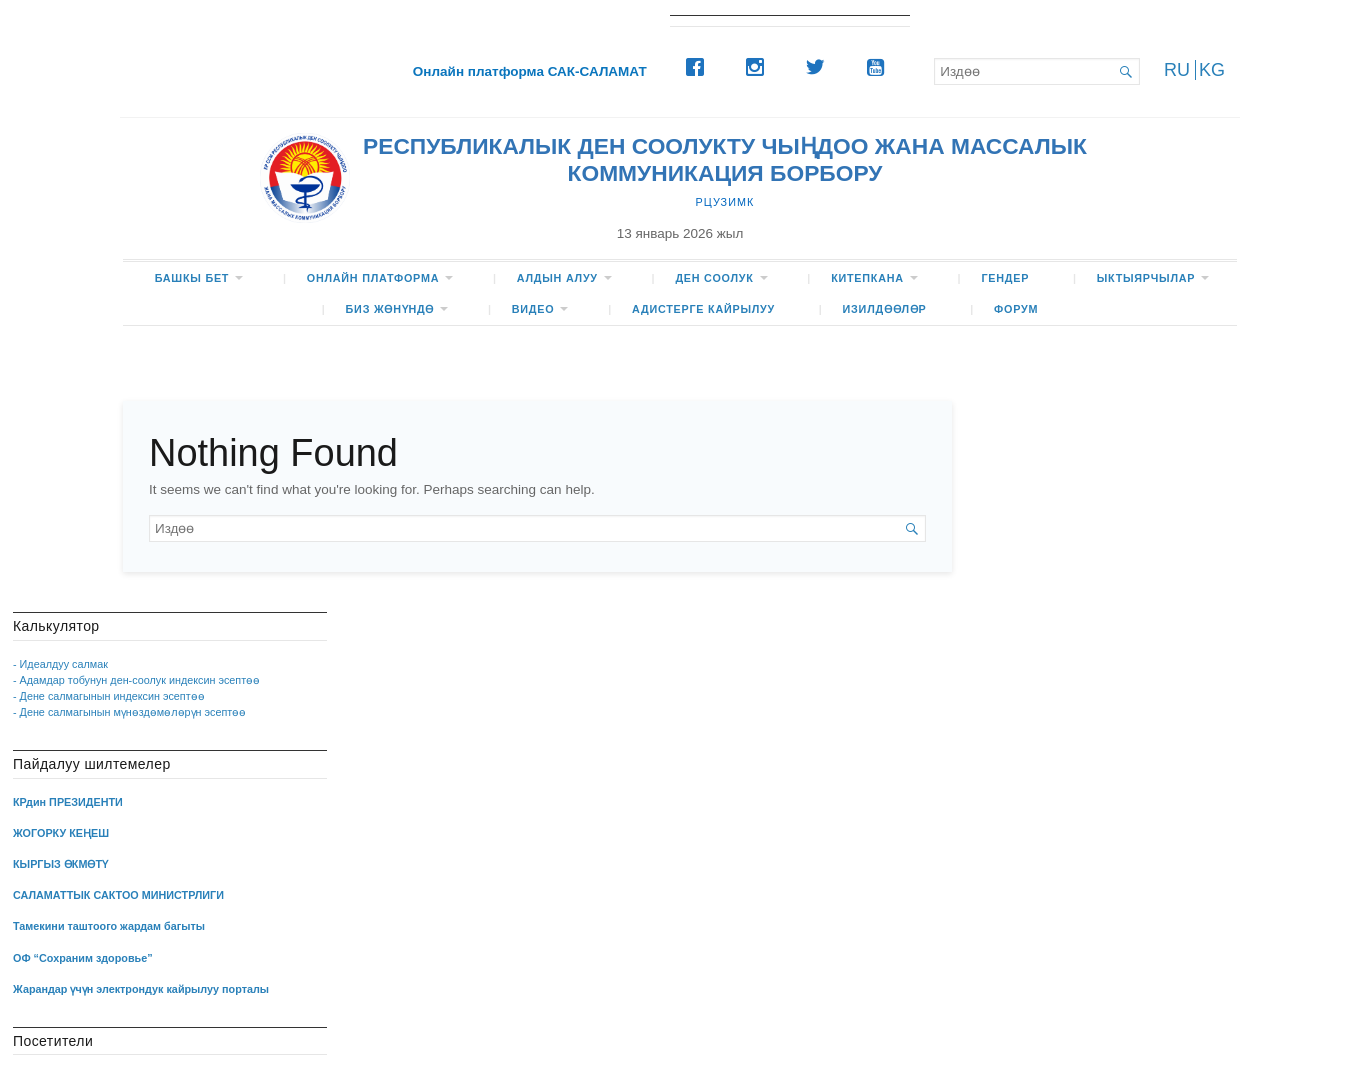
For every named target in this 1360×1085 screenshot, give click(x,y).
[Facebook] (700, 67)
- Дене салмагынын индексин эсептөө (109, 696)
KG (1212, 70)
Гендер (1005, 278)
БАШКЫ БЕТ (192, 278)
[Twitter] (820, 67)
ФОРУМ (1016, 309)
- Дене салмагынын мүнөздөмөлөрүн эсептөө (129, 712)
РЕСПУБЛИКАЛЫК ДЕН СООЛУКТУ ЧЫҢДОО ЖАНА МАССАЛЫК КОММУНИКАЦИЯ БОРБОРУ (725, 159)
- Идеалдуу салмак (60, 664)
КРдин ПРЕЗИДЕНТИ (68, 802)
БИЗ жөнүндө (390, 309)
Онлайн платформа (373, 278)
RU (1177, 70)
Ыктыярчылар (1146, 278)
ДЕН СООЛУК (714, 278)
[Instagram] (760, 67)
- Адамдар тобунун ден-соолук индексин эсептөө (136, 680)
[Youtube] (880, 67)
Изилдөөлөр (885, 309)
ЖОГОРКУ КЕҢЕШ (61, 833)
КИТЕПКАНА (867, 278)
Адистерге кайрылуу (703, 309)
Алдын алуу (557, 278)
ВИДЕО (533, 309)
